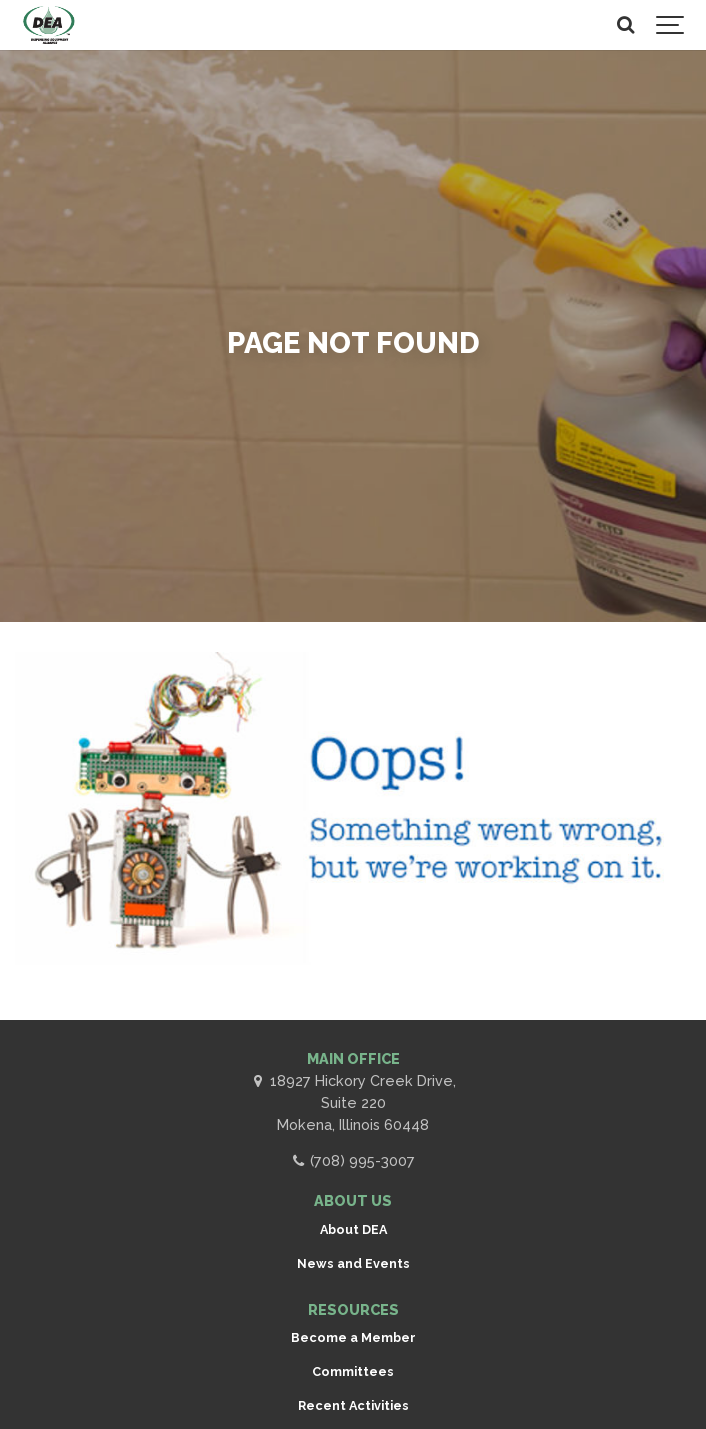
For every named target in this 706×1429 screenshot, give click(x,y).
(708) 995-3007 (353, 1160)
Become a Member (353, 1337)
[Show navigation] (671, 25)
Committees (353, 1371)
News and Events (353, 1263)
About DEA (353, 1229)
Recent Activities (353, 1405)
